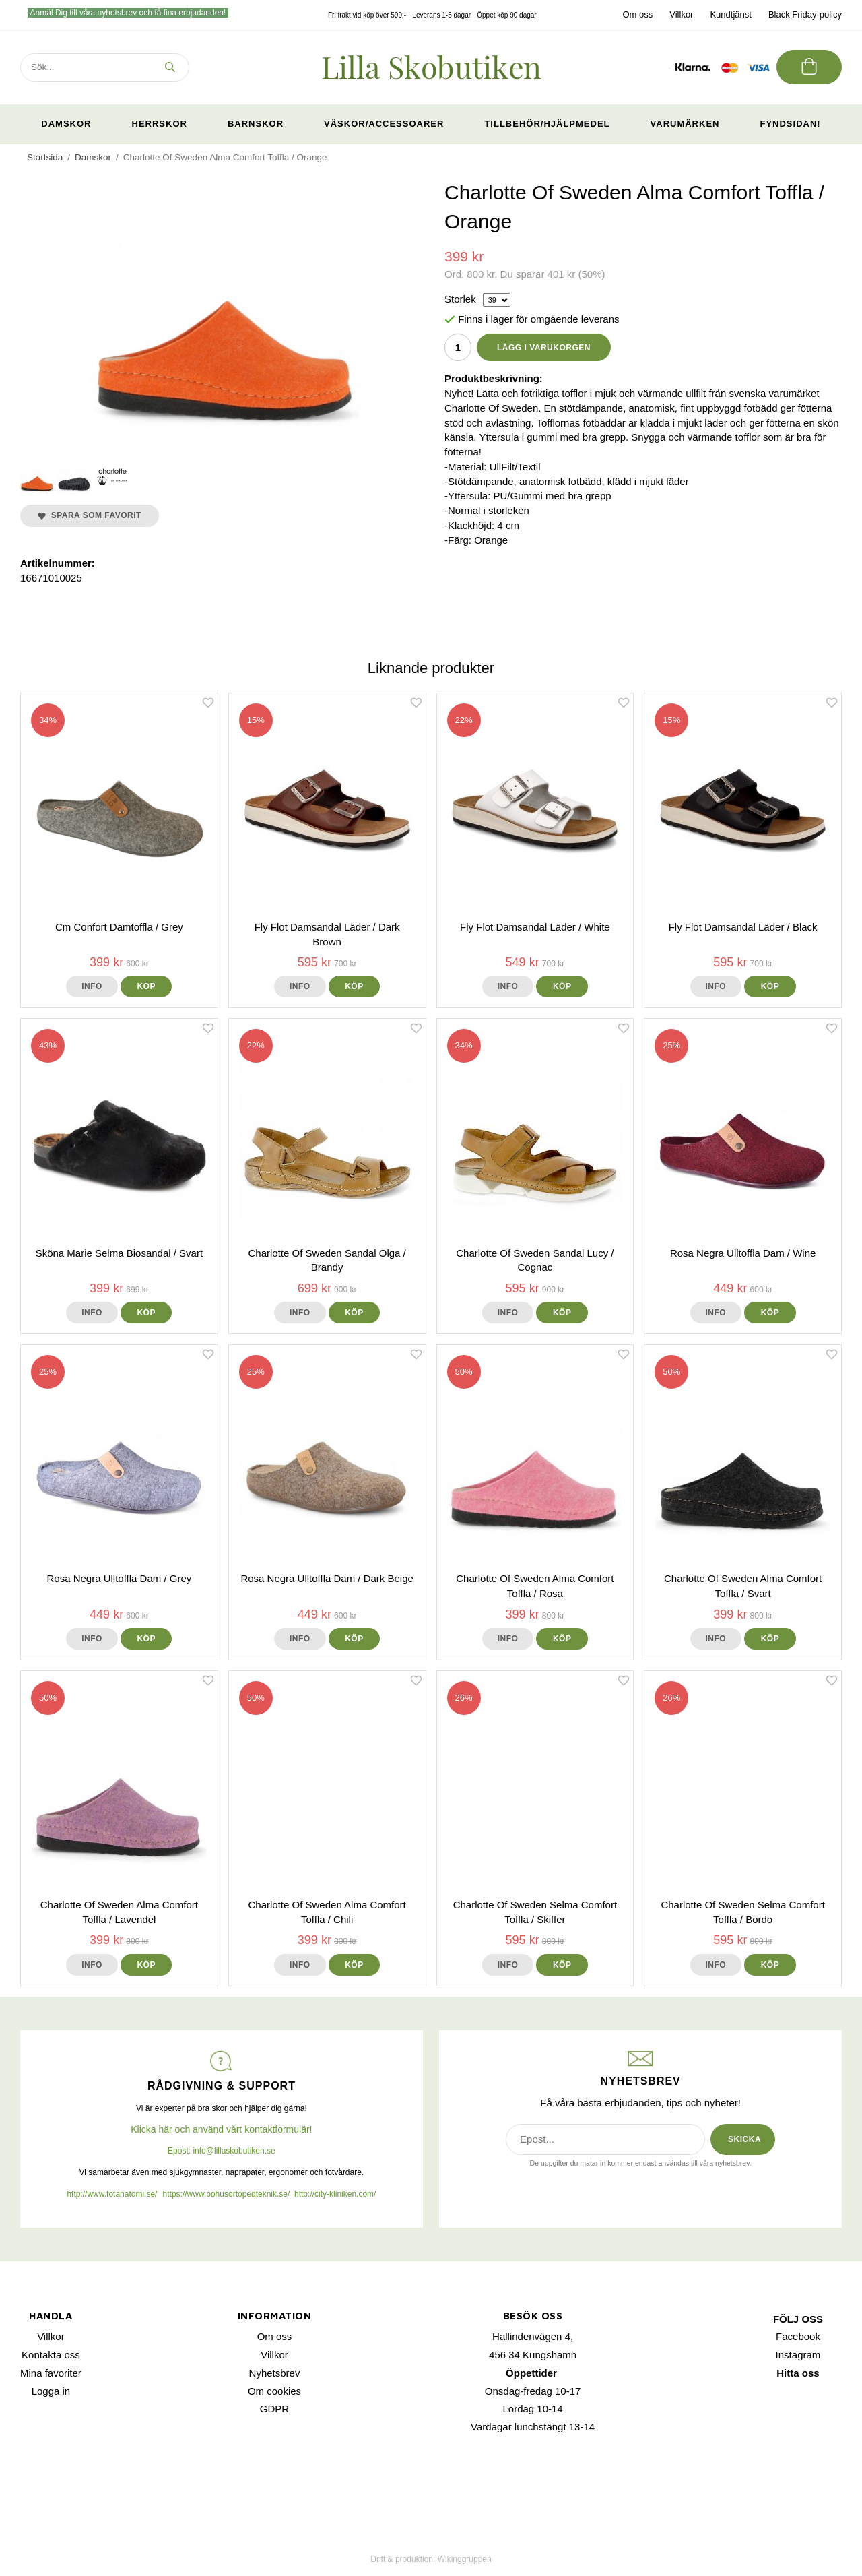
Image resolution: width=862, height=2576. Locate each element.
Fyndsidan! (790, 124)
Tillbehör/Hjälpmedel (546, 124)
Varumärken (685, 124)
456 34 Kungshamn (532, 2354)
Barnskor (256, 124)
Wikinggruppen (465, 2559)
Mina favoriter (50, 2373)
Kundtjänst (730, 14)
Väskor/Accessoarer (384, 124)
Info (91, 986)
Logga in (51, 2391)
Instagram (798, 2354)
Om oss (637, 14)
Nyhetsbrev (274, 2373)
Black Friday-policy (805, 14)
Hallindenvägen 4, (532, 2336)
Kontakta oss (51, 2354)
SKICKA (744, 2139)
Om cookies (274, 2391)
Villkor (681, 14)
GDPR (274, 2408)
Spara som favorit (89, 515)
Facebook (798, 2336)
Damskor (66, 124)
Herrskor (159, 124)
